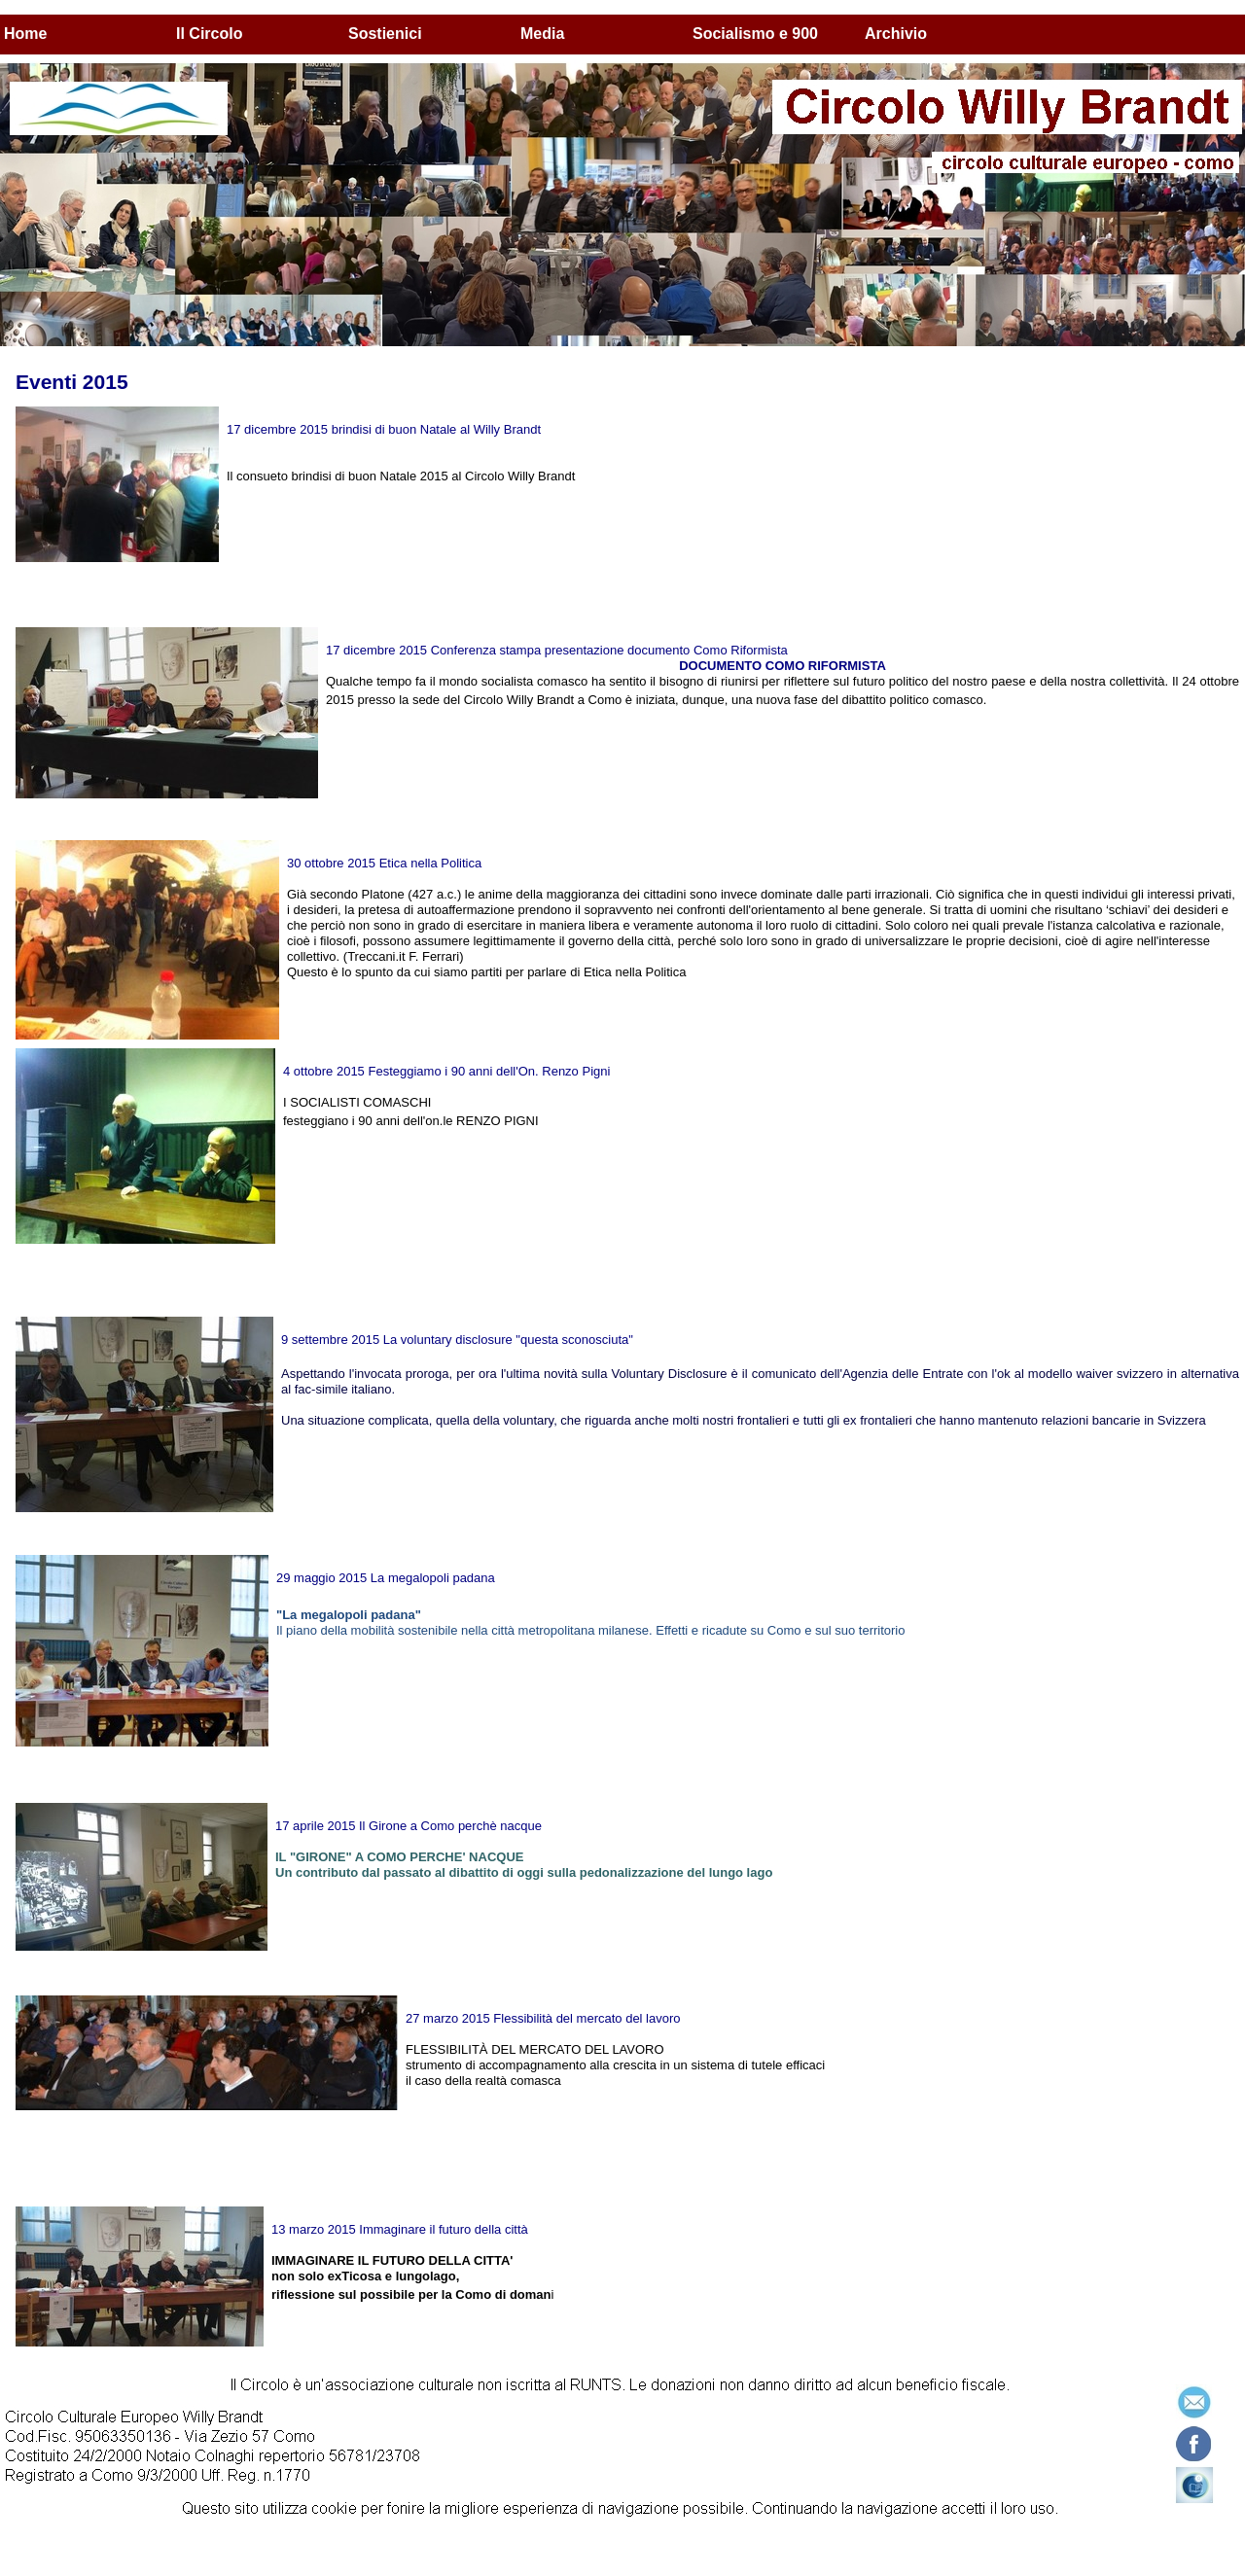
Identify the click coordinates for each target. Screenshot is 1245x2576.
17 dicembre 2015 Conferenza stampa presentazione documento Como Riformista (557, 650)
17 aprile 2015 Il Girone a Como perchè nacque (408, 1825)
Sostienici (385, 33)
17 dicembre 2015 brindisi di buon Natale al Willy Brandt (384, 429)
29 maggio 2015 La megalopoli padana (385, 1577)
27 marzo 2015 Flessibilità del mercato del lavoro (543, 2018)
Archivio (896, 33)
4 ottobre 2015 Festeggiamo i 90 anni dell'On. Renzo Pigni (446, 1071)
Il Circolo (209, 33)
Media (542, 33)
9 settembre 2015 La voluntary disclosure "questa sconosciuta (454, 1339)
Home (25, 33)
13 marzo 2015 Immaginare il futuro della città (399, 2229)
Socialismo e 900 (755, 33)
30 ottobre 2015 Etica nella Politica (384, 863)
